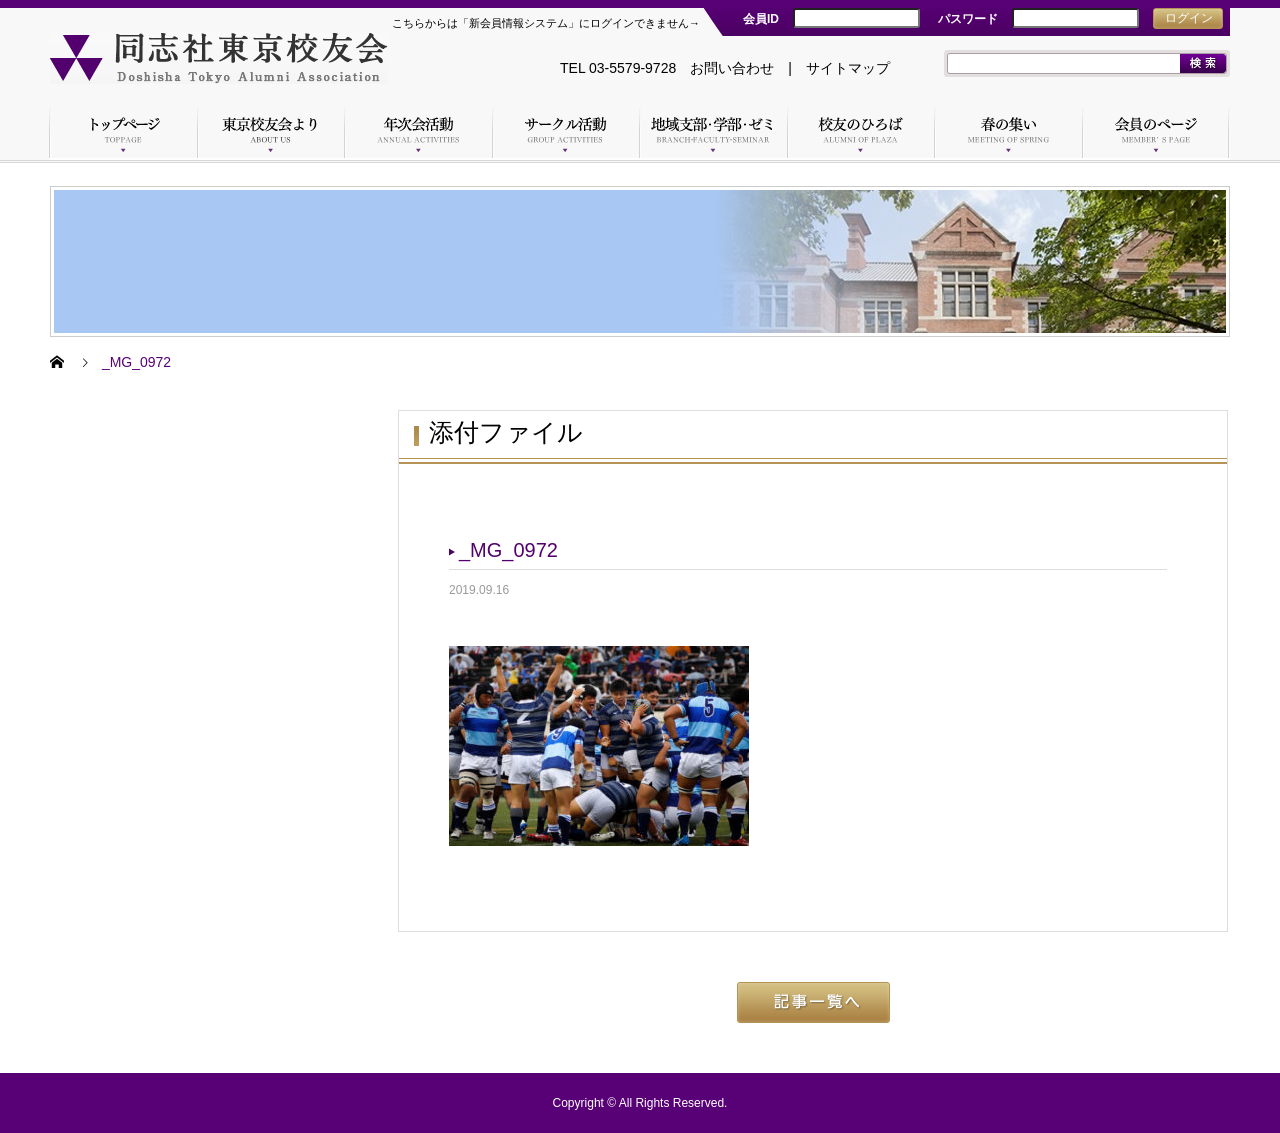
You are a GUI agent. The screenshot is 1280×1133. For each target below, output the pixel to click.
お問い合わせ (732, 68)
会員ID (761, 19)
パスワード (968, 19)
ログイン (1189, 18)
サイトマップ (848, 68)
